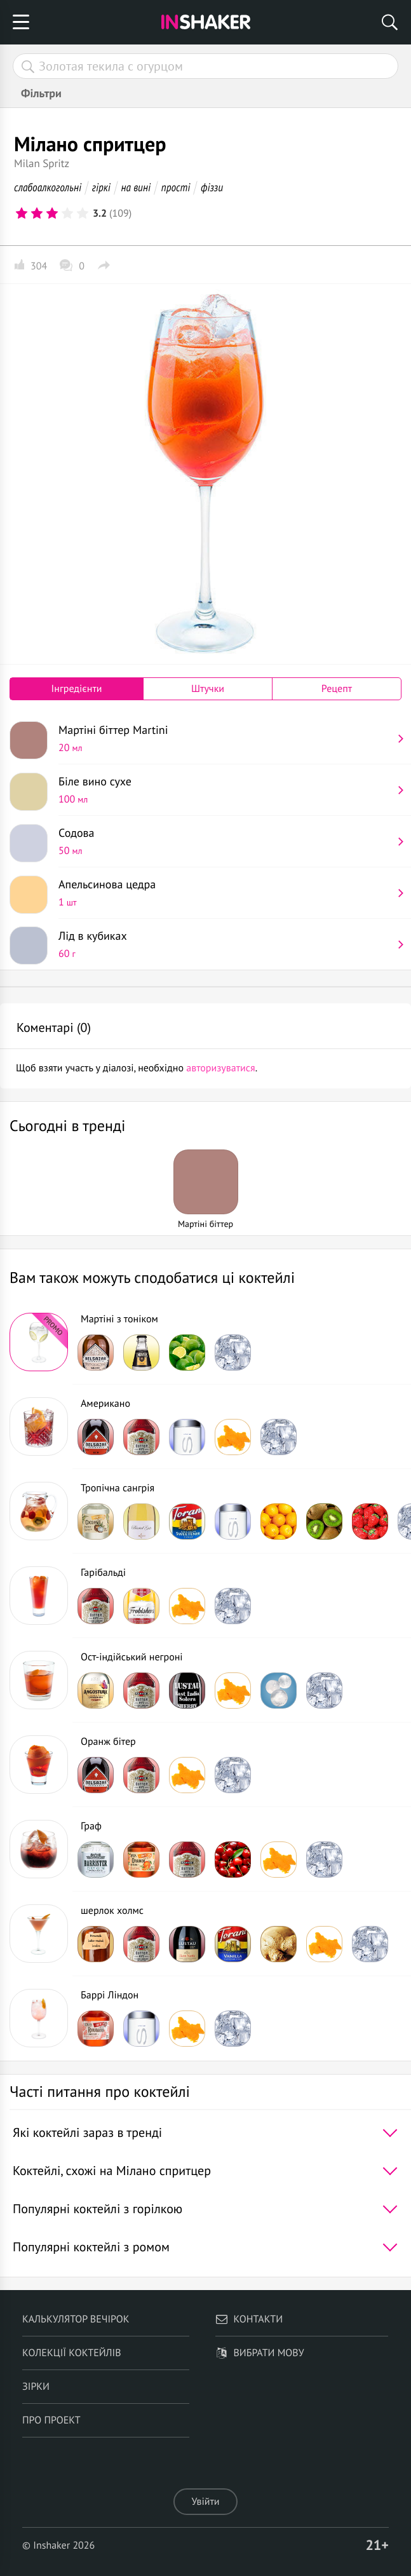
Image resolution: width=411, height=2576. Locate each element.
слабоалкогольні (47, 187)
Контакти (249, 2319)
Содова (225, 841)
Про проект (51, 2420)
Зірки (36, 2386)
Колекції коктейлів (71, 2353)
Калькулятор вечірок (75, 2319)
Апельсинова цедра (225, 893)
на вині (136, 187)
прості (175, 187)
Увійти (205, 2501)
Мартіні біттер (225, 738)
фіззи (212, 187)
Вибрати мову (259, 2353)
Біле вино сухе (225, 790)
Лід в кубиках (225, 944)
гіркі (101, 187)
